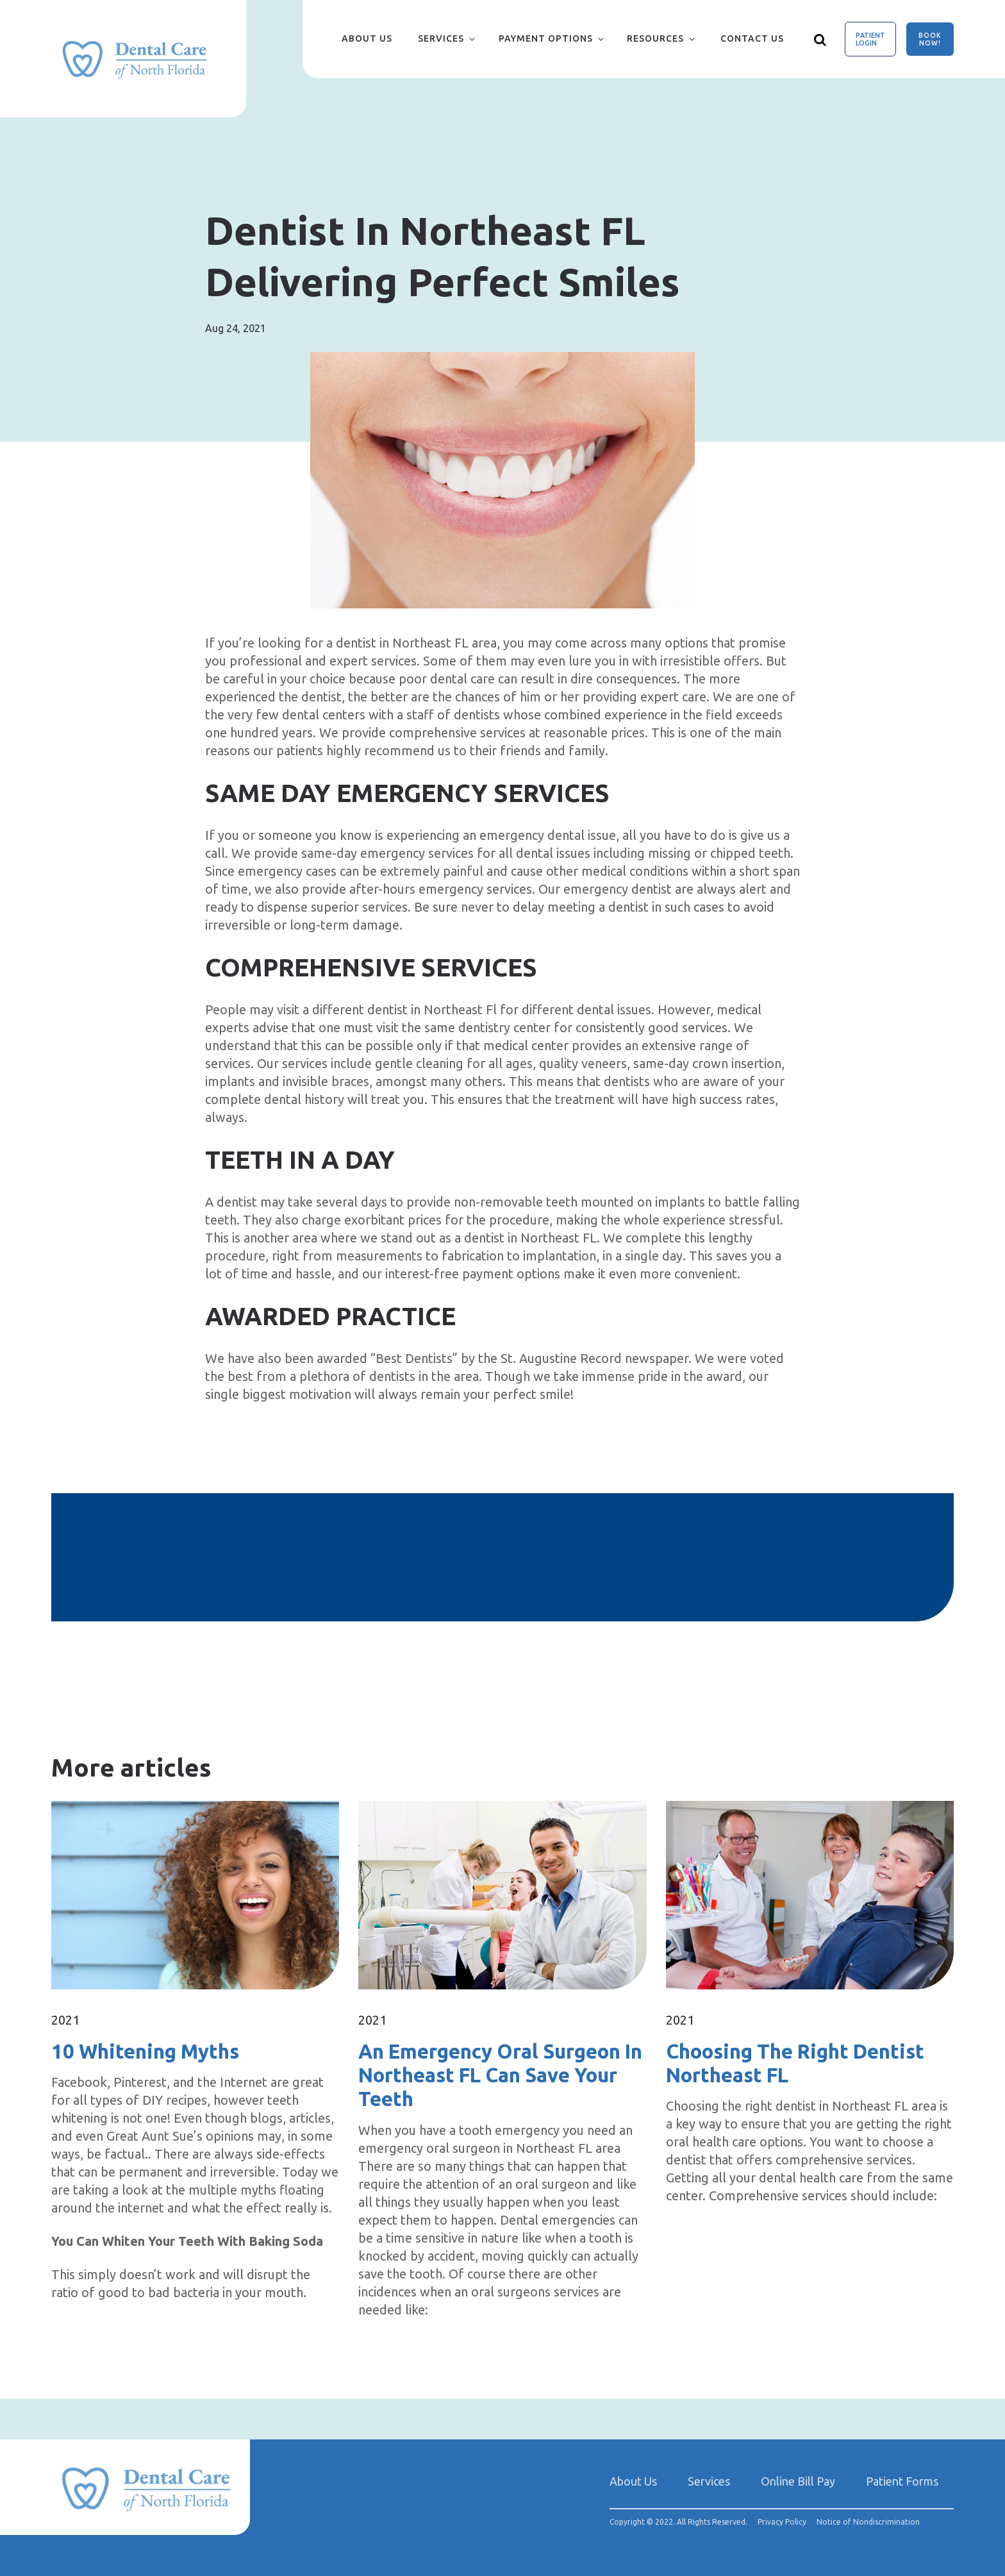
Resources (655, 38)
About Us (367, 38)
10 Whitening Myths (145, 2051)
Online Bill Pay (798, 2481)
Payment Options (546, 38)
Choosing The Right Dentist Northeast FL (795, 2063)
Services (441, 38)
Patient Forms (902, 2481)
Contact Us (752, 38)
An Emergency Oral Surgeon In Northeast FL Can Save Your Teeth (500, 2075)
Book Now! (930, 39)
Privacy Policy (782, 2522)
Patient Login (870, 39)
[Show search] (820, 39)
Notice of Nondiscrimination (868, 2522)
